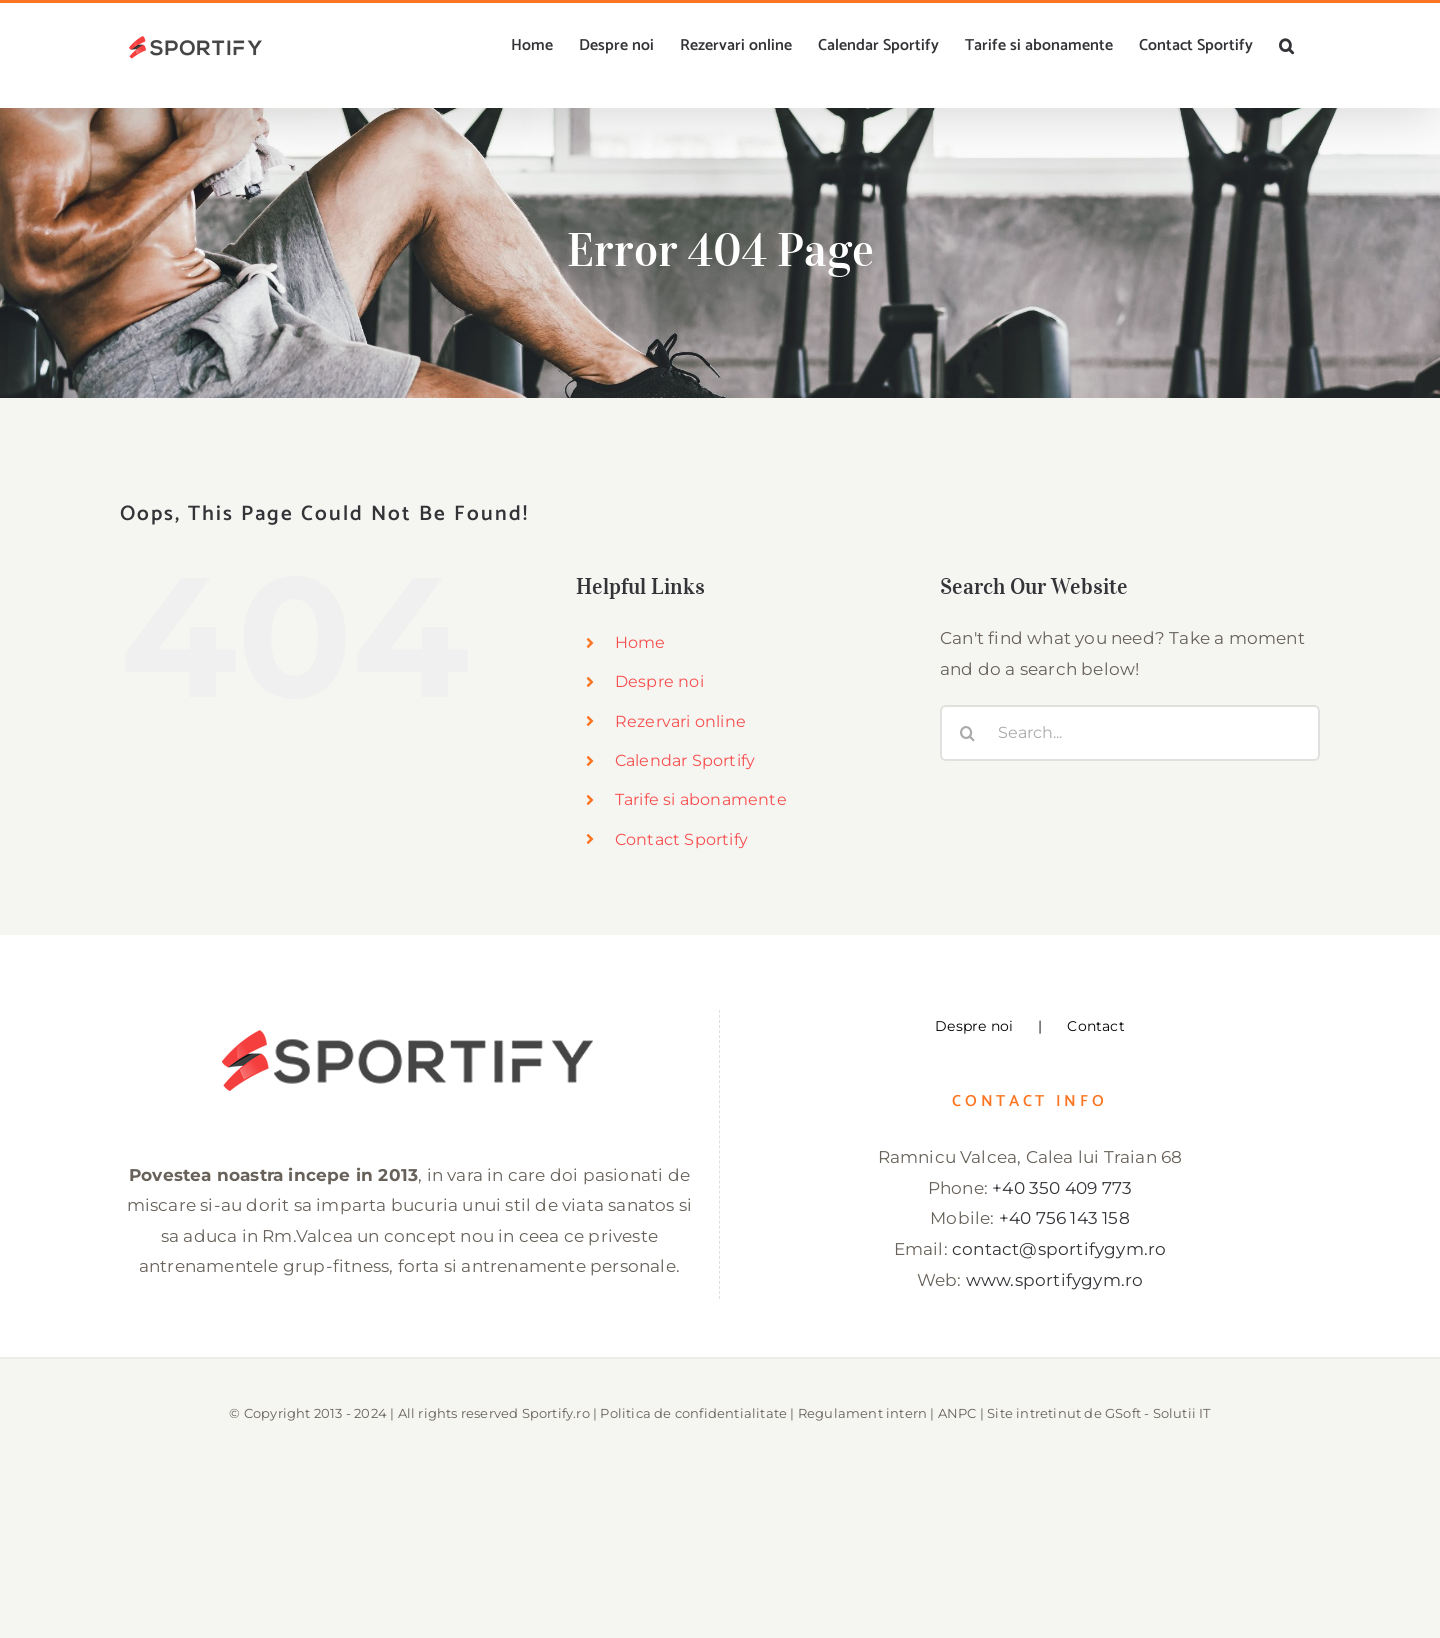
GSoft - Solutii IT (1158, 1413)
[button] (1286, 46)
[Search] (968, 733)
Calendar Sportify (685, 760)
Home (640, 642)
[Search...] (1130, 733)
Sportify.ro (556, 1413)
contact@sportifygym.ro (1059, 1249)
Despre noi (659, 681)
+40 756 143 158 (1064, 1218)
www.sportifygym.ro (1055, 1280)
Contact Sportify (681, 839)
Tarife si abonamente (701, 799)
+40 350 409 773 (1062, 1188)
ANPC (957, 1413)
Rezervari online (680, 721)
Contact (1095, 1026)
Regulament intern (862, 1413)
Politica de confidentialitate (693, 1413)
